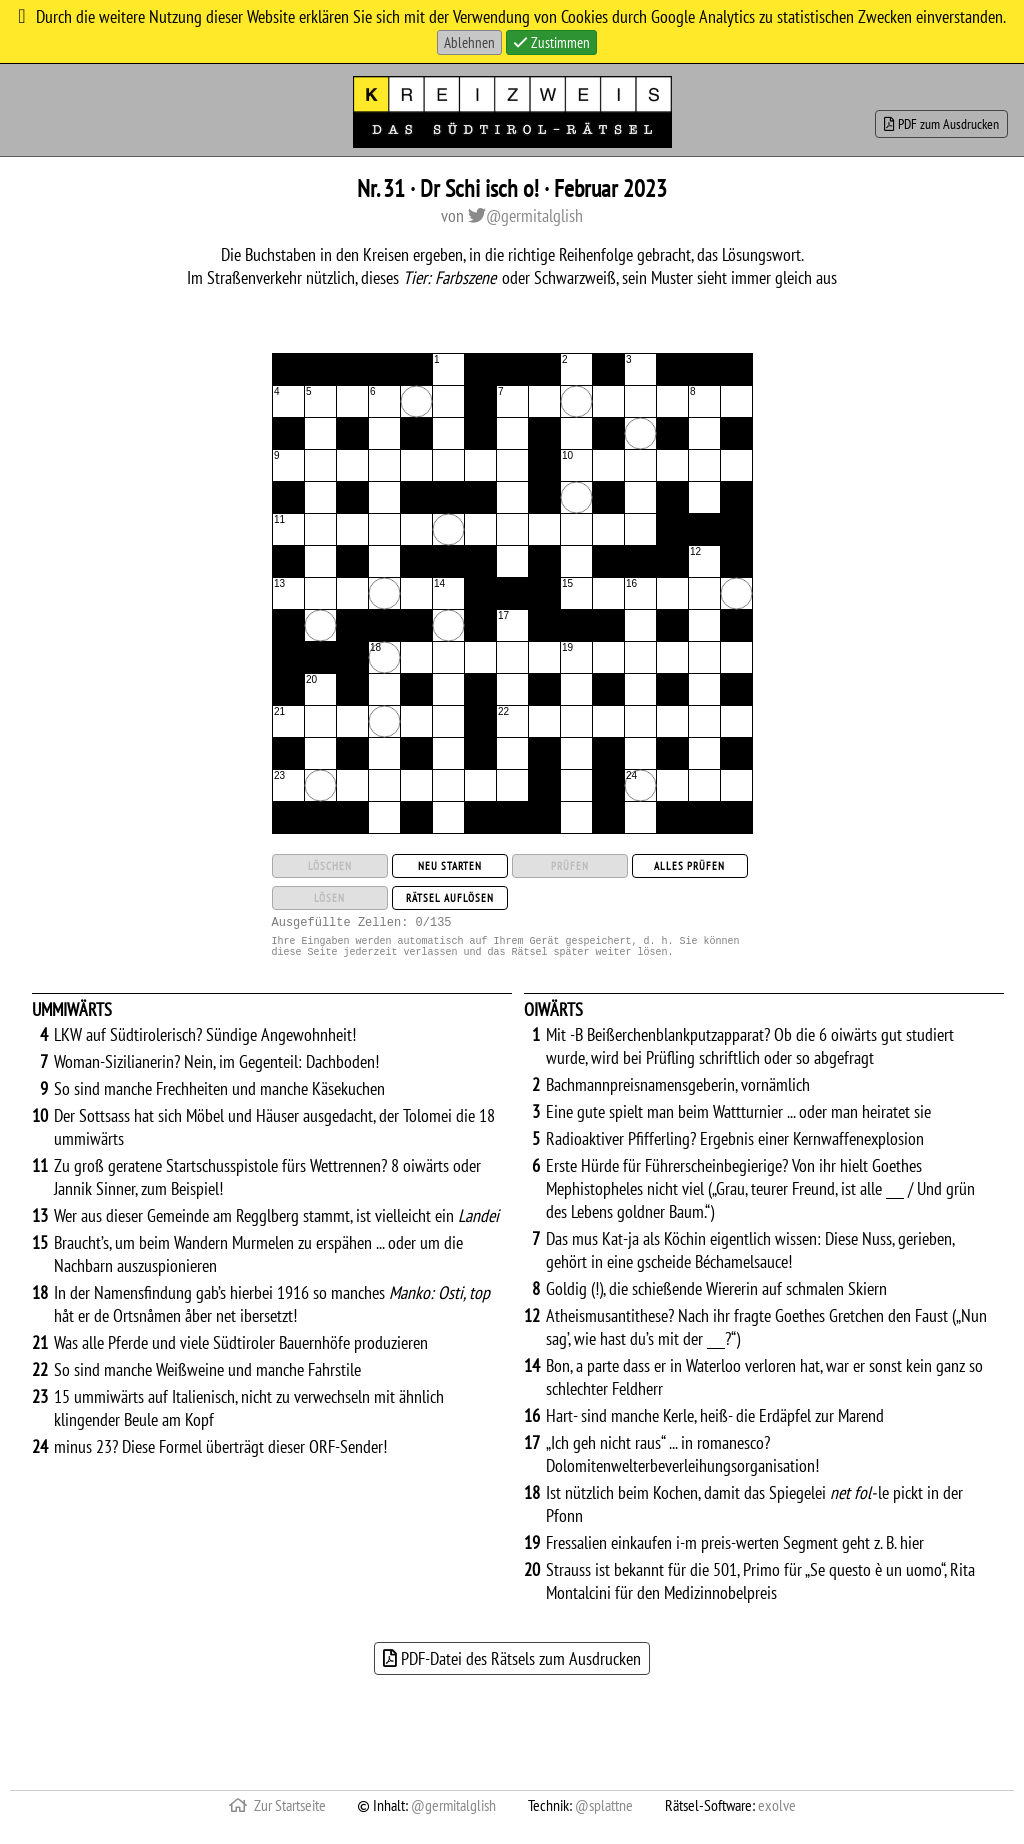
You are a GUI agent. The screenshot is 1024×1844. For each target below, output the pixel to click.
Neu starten (450, 866)
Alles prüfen (689, 866)
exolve (777, 1814)
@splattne (604, 1814)
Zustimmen (551, 42)
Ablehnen (469, 42)
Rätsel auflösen (450, 898)
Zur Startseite (277, 1814)
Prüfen (570, 866)
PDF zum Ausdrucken (941, 124)
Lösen (329, 898)
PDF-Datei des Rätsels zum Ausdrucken (512, 1667)
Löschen (330, 866)
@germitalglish (525, 215)
